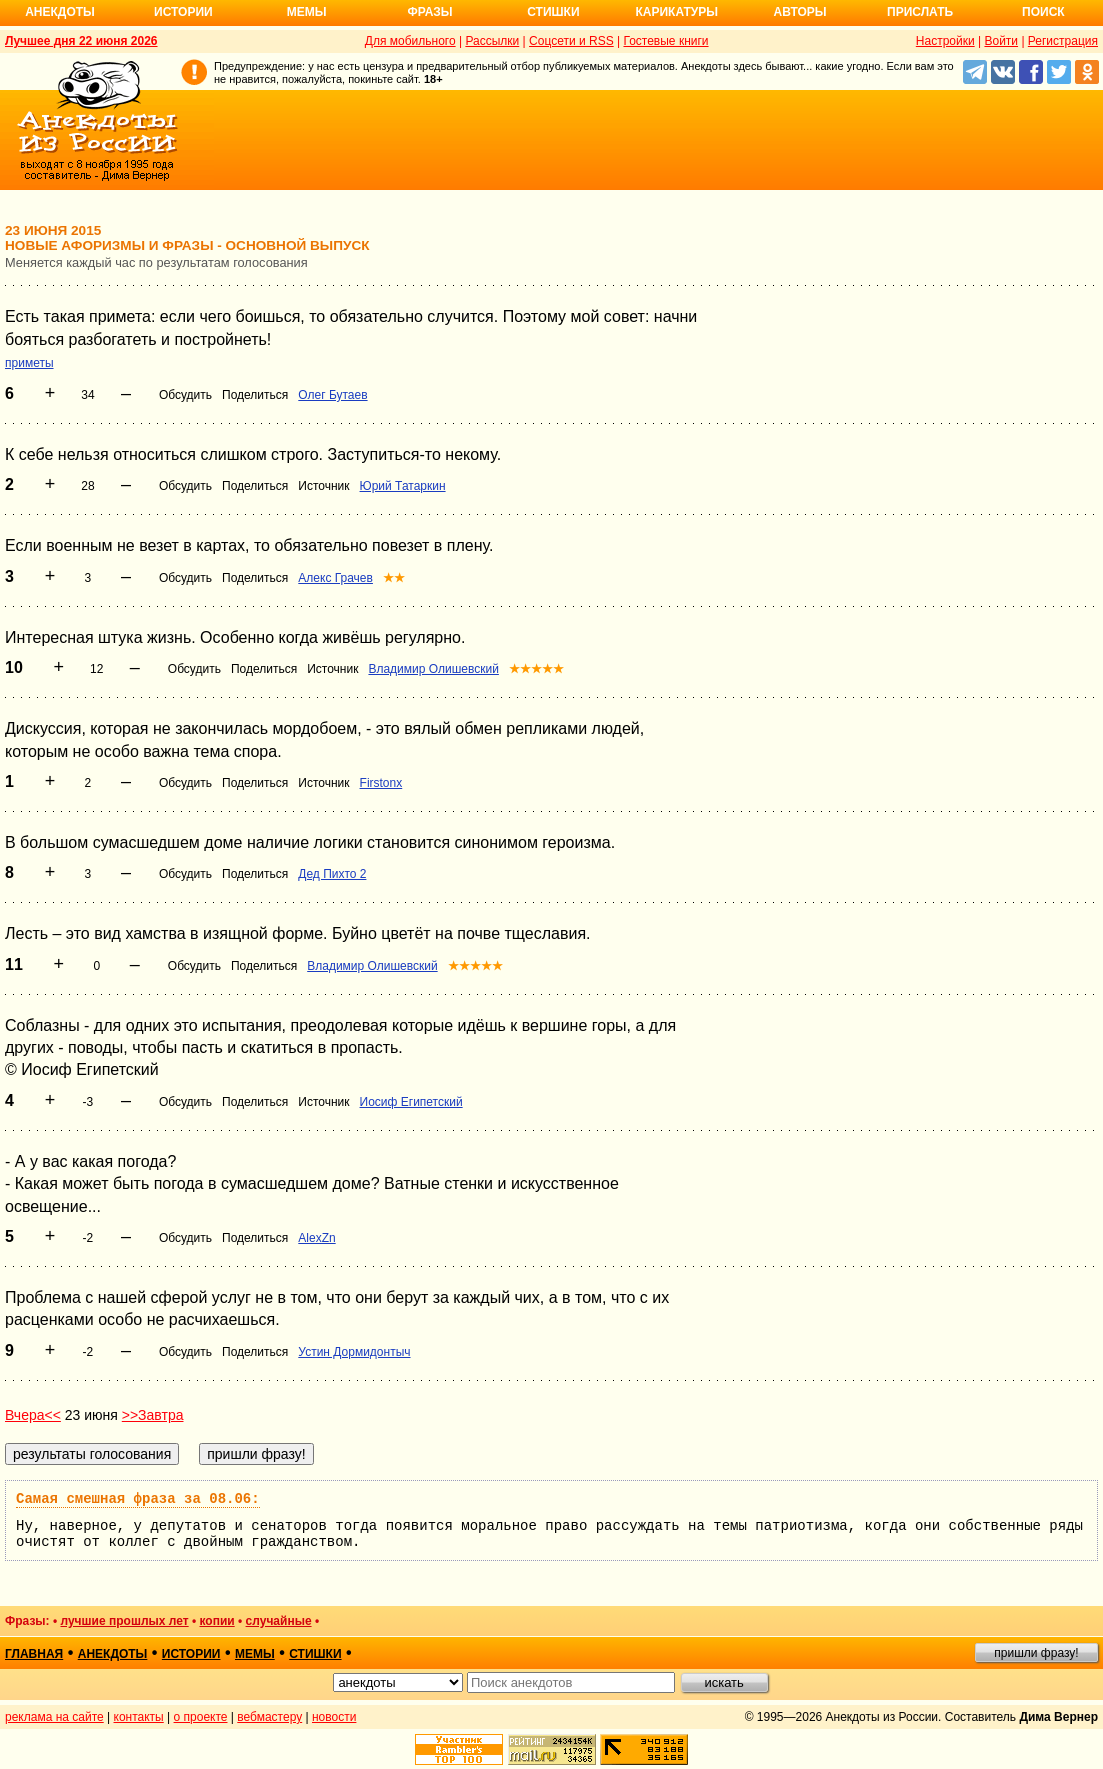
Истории (183, 12)
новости (334, 1717)
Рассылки (492, 41)
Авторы (800, 12)
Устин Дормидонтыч (354, 1352)
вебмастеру (269, 1717)
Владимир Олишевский (433, 669)
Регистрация (1063, 41)
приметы (29, 363)
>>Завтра (153, 1415)
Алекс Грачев (335, 578)
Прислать (920, 12)
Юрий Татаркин (403, 486)
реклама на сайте (54, 1717)
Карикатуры (676, 12)
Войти (1001, 41)
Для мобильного (410, 41)
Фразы (429, 12)
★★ (394, 578)
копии (217, 1621)
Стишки (553, 12)
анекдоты (113, 1654)
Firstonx (381, 783)
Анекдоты (60, 12)
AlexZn (316, 1238)
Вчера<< (33, 1415)
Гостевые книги (665, 41)
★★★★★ (536, 669)
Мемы (307, 12)
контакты (139, 1717)
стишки (315, 1654)
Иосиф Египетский (411, 1102)
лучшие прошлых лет (124, 1621)
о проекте (201, 1717)
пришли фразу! (1036, 1653)
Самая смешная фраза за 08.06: (138, 1499)
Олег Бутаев (332, 395)
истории (191, 1654)
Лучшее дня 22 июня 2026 (81, 41)
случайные (279, 1621)
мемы (255, 1654)
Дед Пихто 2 (332, 874)
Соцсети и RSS (571, 41)
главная (34, 1654)
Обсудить (185, 395)
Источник (323, 486)
